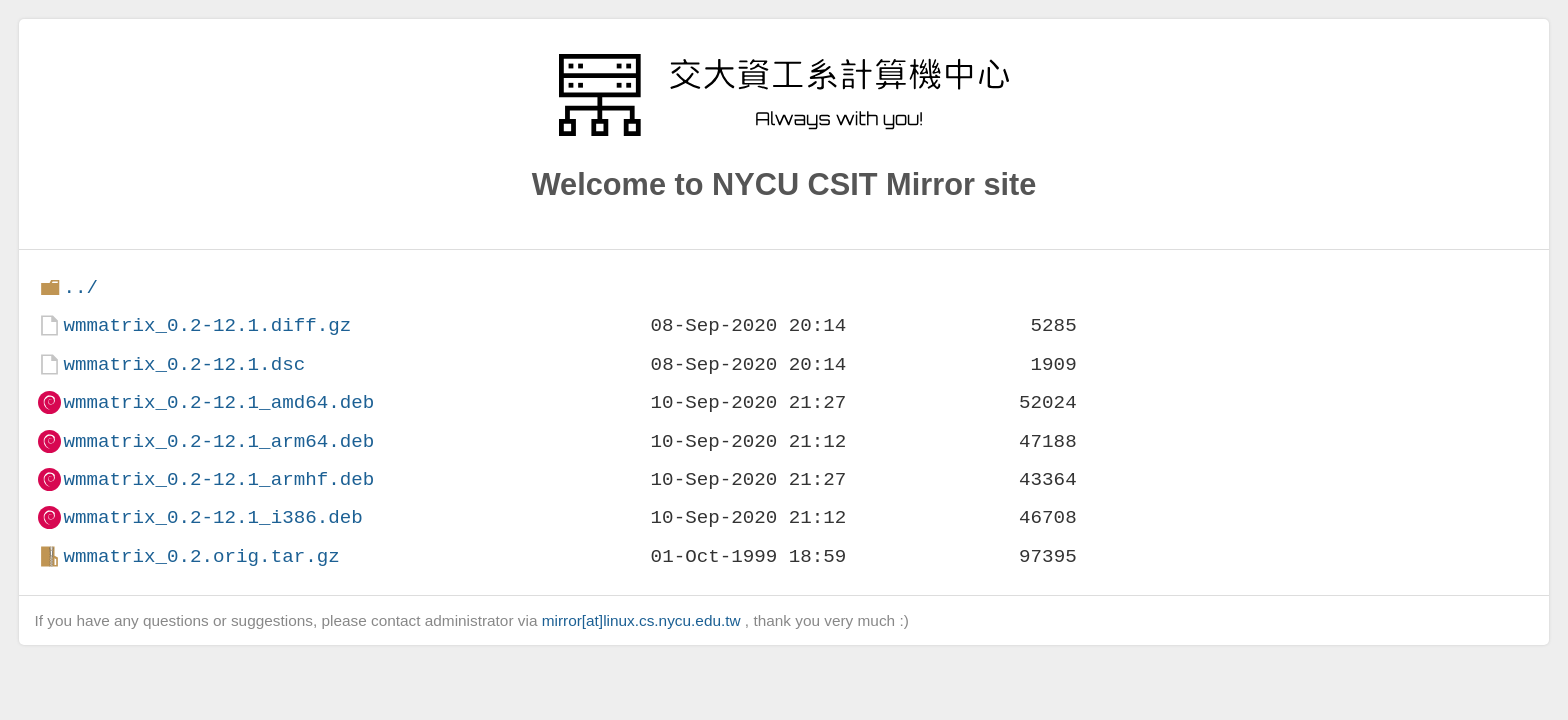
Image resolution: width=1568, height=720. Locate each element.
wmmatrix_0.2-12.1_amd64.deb (218, 402)
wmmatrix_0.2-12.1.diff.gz (207, 325)
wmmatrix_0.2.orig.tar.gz (201, 556)
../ (80, 287)
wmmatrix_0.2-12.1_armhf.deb (218, 479)
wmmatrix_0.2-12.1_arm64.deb (218, 441)
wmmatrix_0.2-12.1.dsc (184, 364)
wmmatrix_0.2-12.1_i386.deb (212, 517)
